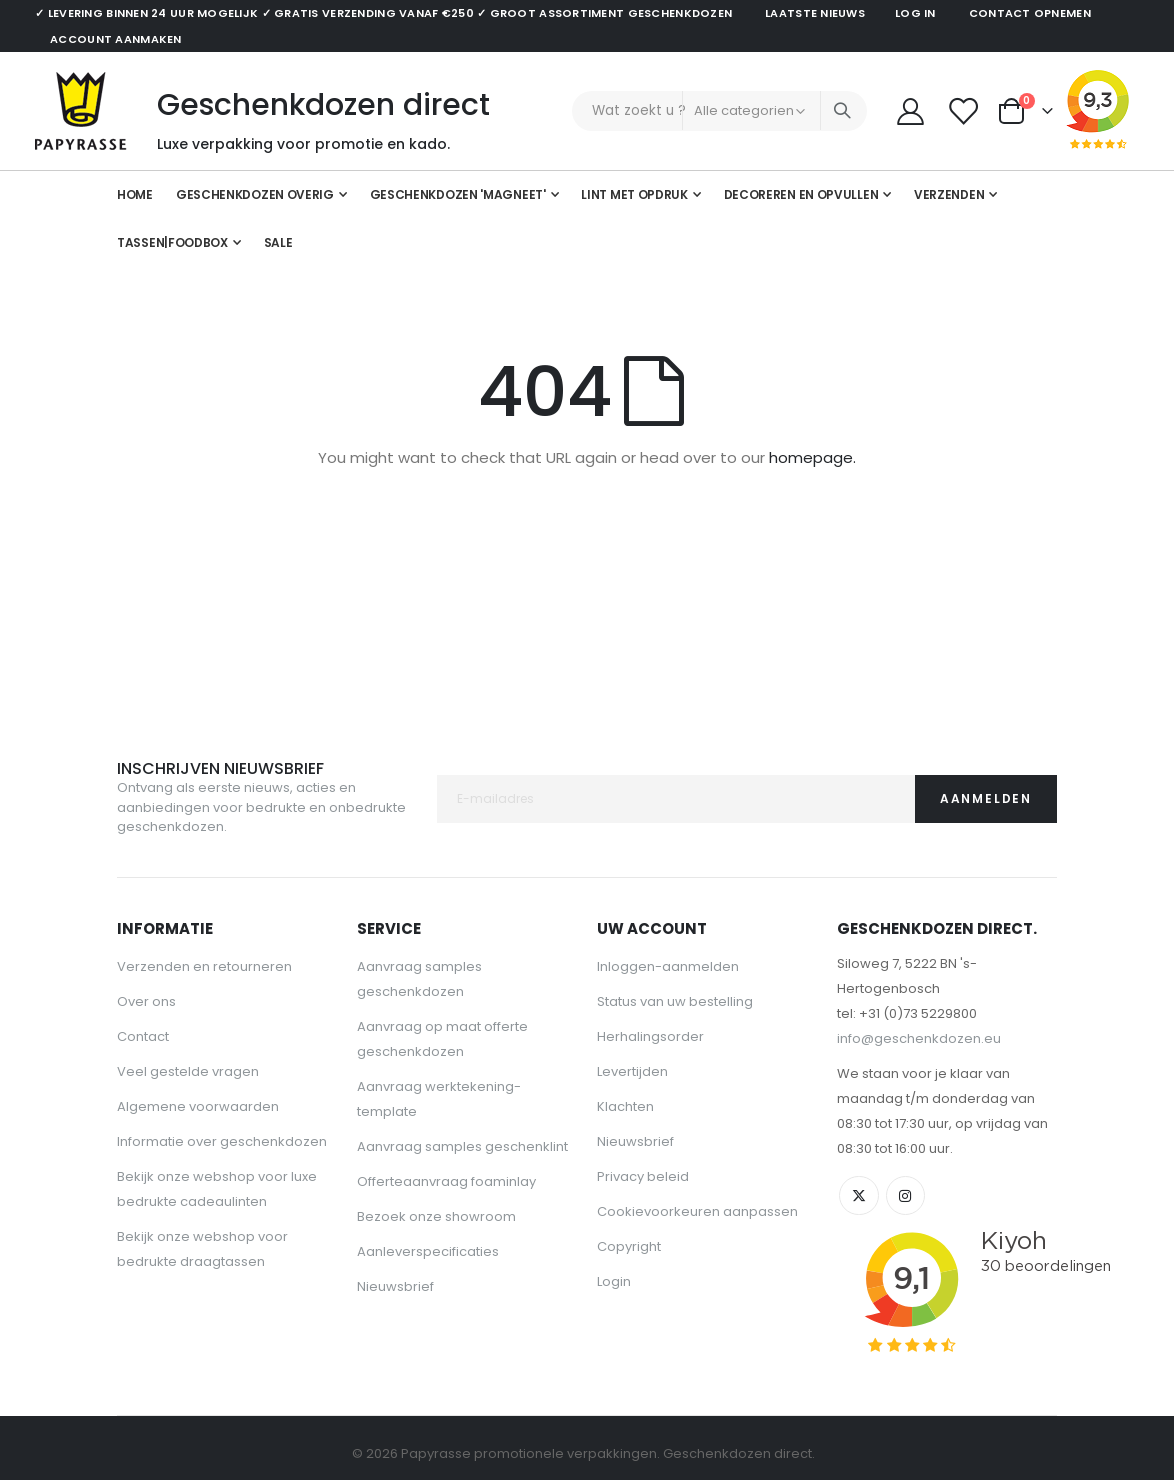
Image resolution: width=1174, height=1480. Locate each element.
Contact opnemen (1030, 13)
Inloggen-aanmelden (668, 966)
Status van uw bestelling (675, 1001)
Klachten (625, 1106)
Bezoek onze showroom (436, 1216)
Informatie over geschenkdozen (222, 1141)
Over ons (146, 1001)
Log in (915, 13)
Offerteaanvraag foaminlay (446, 1181)
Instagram (906, 1196)
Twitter (859, 1196)
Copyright (629, 1246)
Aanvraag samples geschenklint (462, 1146)
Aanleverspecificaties (428, 1251)
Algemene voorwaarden (198, 1106)
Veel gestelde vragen (188, 1071)
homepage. (812, 459)
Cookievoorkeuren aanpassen (697, 1211)
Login (614, 1281)
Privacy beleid (643, 1176)
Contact (143, 1036)
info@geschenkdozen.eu (919, 1038)
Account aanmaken (115, 39)
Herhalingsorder (650, 1036)
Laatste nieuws (815, 13)
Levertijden (632, 1071)
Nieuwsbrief (395, 1286)
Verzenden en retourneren (204, 966)
